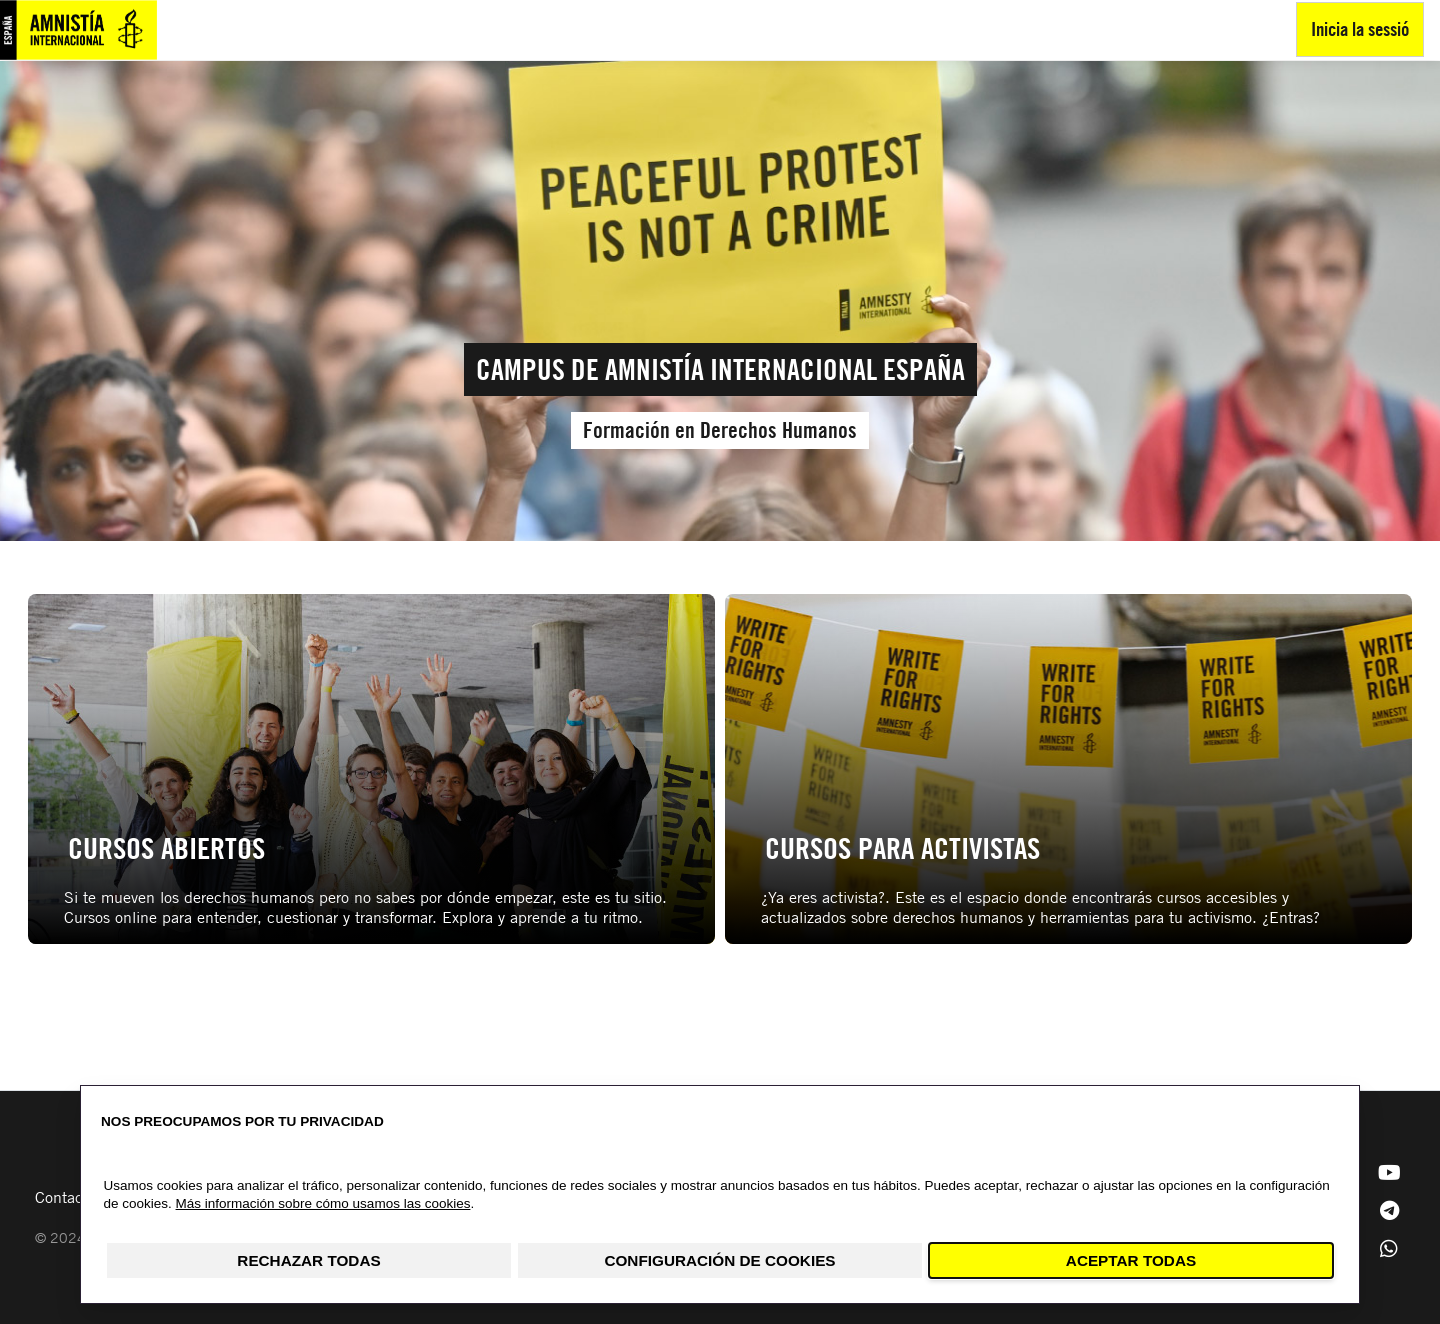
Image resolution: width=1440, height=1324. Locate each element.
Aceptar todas (1131, 1260)
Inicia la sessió (1360, 28)
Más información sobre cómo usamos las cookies (323, 1203)
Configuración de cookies (719, 1260)
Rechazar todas (308, 1260)
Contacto (65, 1197)
